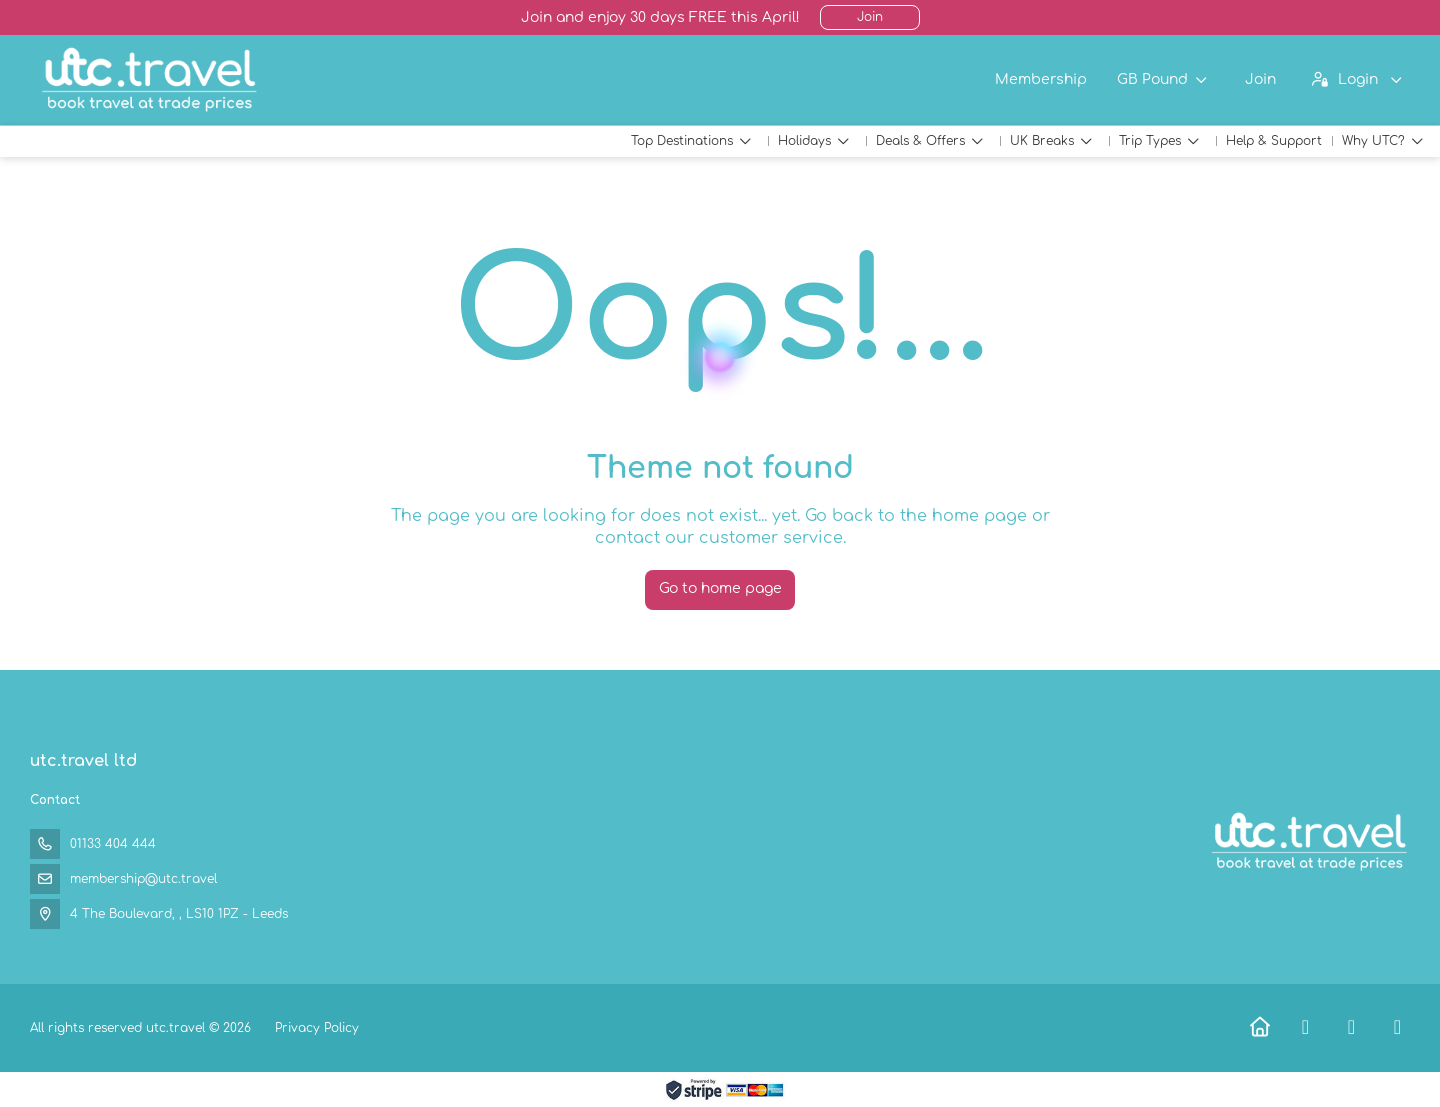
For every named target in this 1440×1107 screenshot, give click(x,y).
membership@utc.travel (143, 879)
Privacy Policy (317, 1028)
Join (870, 17)
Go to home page (720, 588)
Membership (1041, 79)
